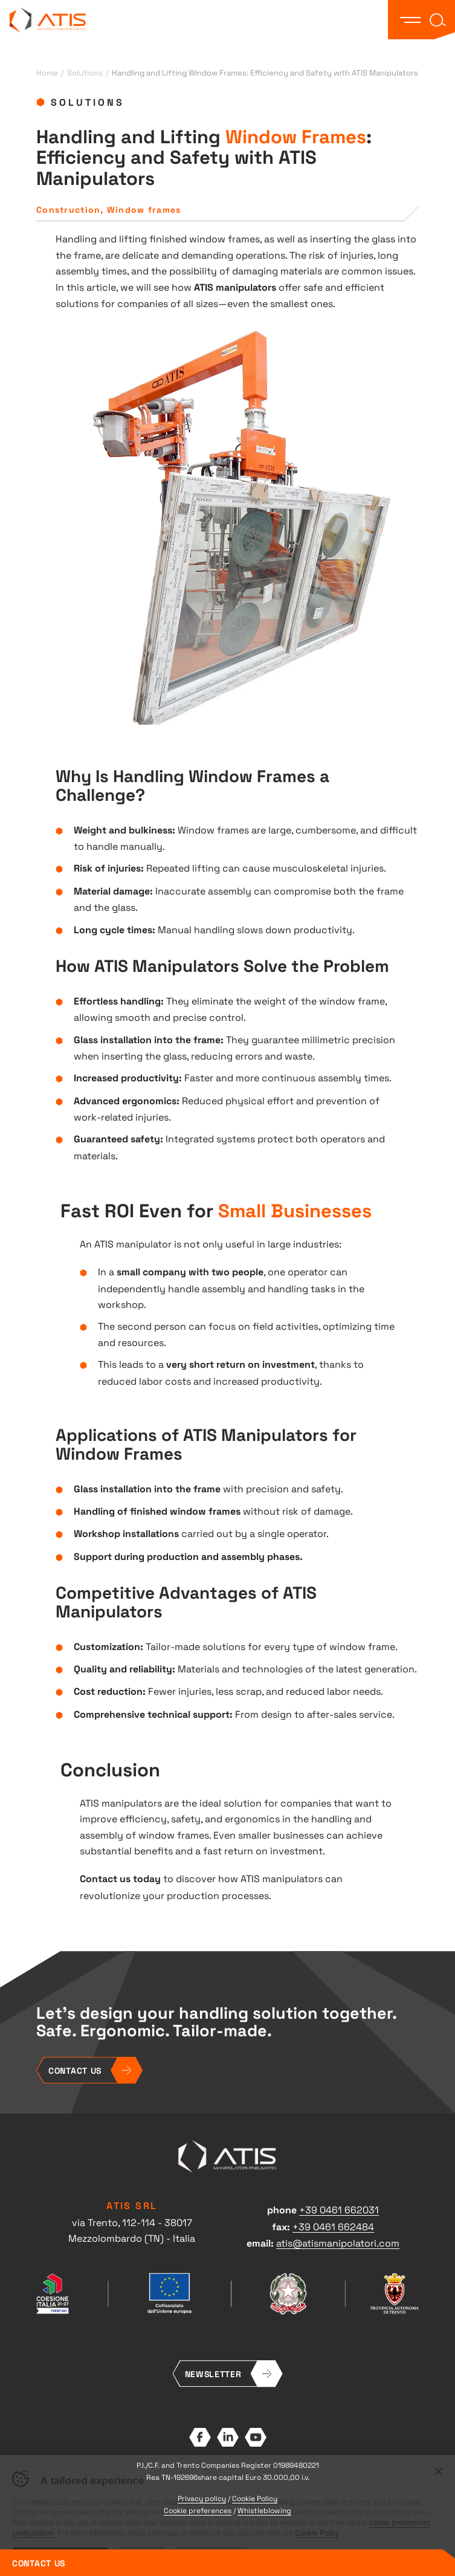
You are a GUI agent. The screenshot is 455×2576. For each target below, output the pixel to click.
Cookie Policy (254, 2498)
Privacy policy (202, 2498)
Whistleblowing (264, 2510)
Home (47, 72)
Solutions (85, 72)
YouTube (255, 2437)
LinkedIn (228, 2437)
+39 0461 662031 (339, 2209)
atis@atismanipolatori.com (337, 2242)
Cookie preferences (197, 2510)
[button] (410, 20)
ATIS (48, 20)
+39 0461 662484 (333, 2226)
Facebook (200, 2437)
